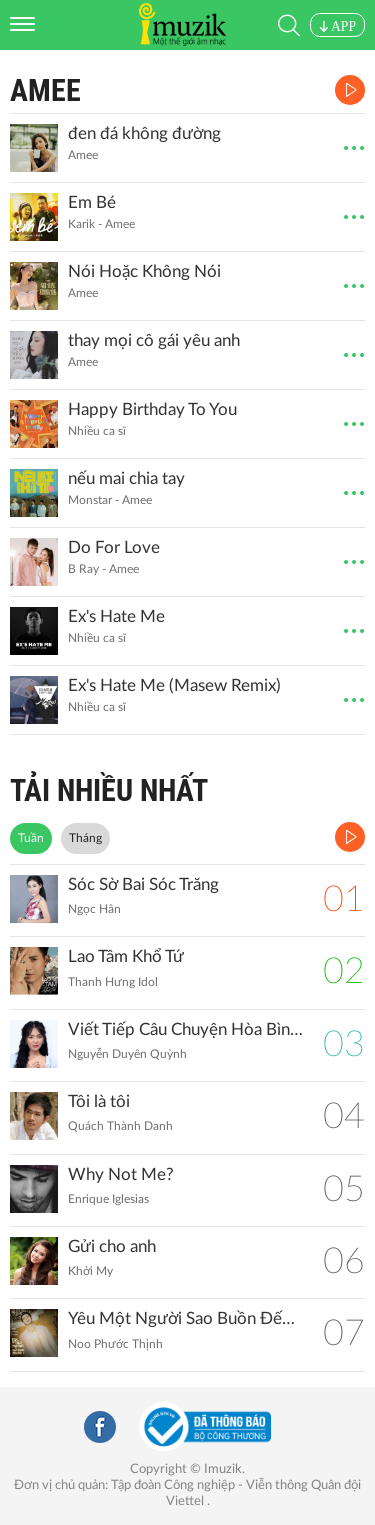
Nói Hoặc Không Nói (144, 271)
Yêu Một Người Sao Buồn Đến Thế (185, 1318)
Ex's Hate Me (116, 616)
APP (337, 26)
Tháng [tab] (85, 838)
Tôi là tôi (99, 1101)
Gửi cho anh (112, 1246)
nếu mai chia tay (126, 478)
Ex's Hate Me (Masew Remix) (174, 685)
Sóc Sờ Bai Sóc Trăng (143, 884)
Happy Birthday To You (152, 409)
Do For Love (114, 547)
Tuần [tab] (31, 838)
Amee (45, 90)
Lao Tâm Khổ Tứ (126, 956)
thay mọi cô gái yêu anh (154, 340)
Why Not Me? (121, 1174)
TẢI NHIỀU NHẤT (109, 790)
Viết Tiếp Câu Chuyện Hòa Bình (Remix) (185, 1029)
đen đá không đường (144, 133)
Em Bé (92, 202)
